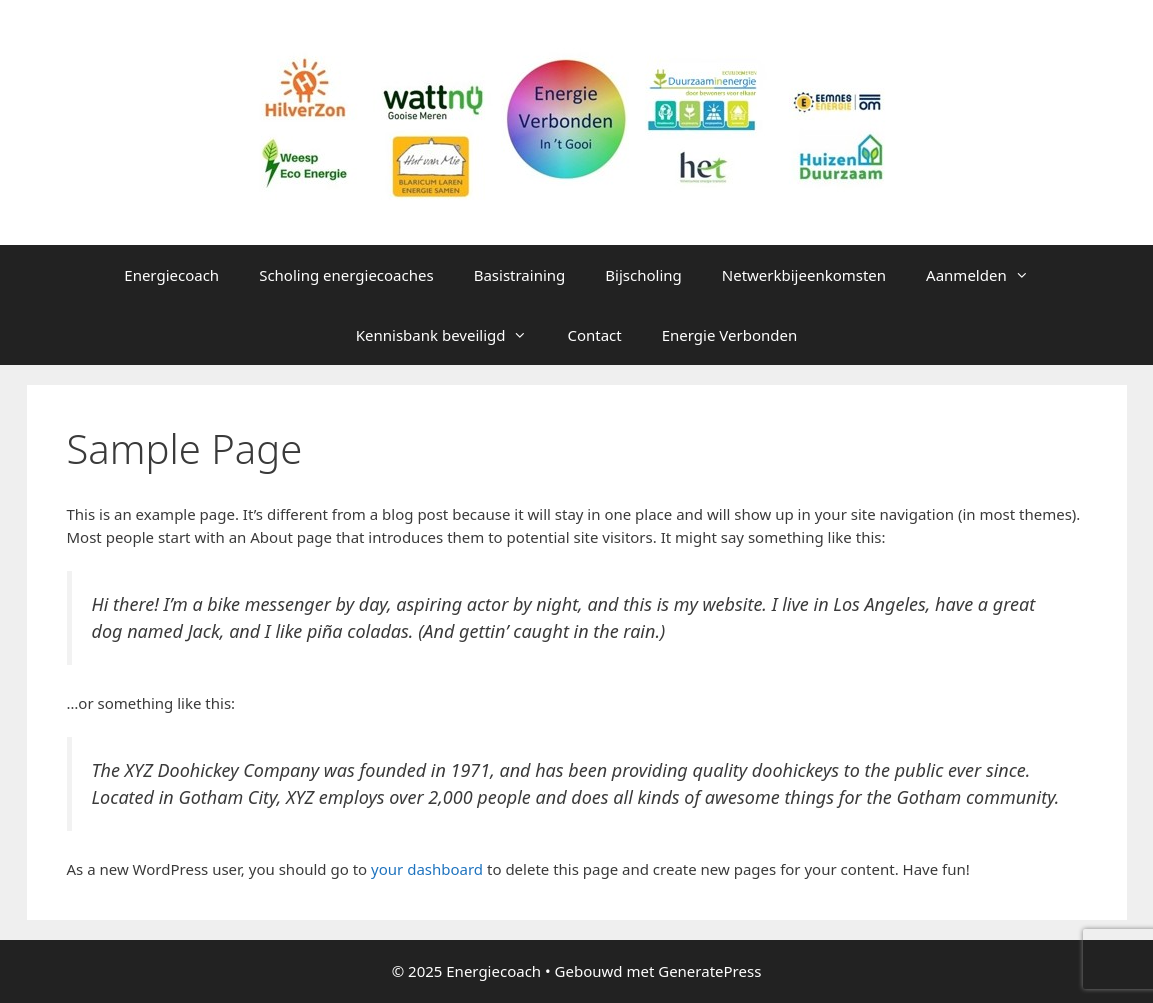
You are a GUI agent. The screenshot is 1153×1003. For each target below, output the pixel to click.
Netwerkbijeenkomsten (804, 275)
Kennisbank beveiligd (452, 335)
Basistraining (520, 275)
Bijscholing (643, 275)
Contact (594, 335)
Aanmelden (987, 275)
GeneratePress (709, 971)
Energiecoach (171, 275)
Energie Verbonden (729, 335)
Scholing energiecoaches (346, 275)
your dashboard (427, 869)
